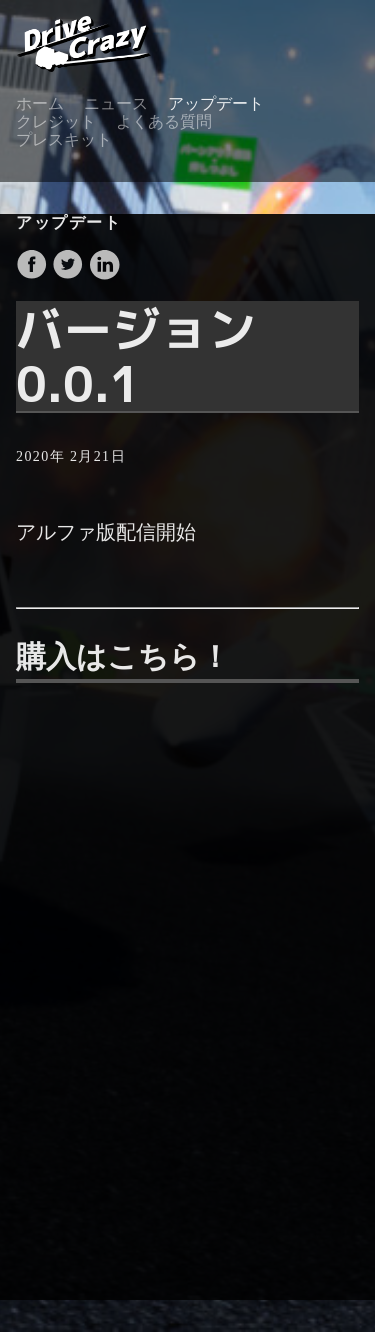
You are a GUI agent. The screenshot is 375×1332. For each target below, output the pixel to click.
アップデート (216, 103)
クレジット (56, 121)
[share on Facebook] (34, 274)
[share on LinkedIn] (104, 274)
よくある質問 (164, 121)
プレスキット (64, 139)
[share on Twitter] (70, 274)
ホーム (40, 103)
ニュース (116, 103)
